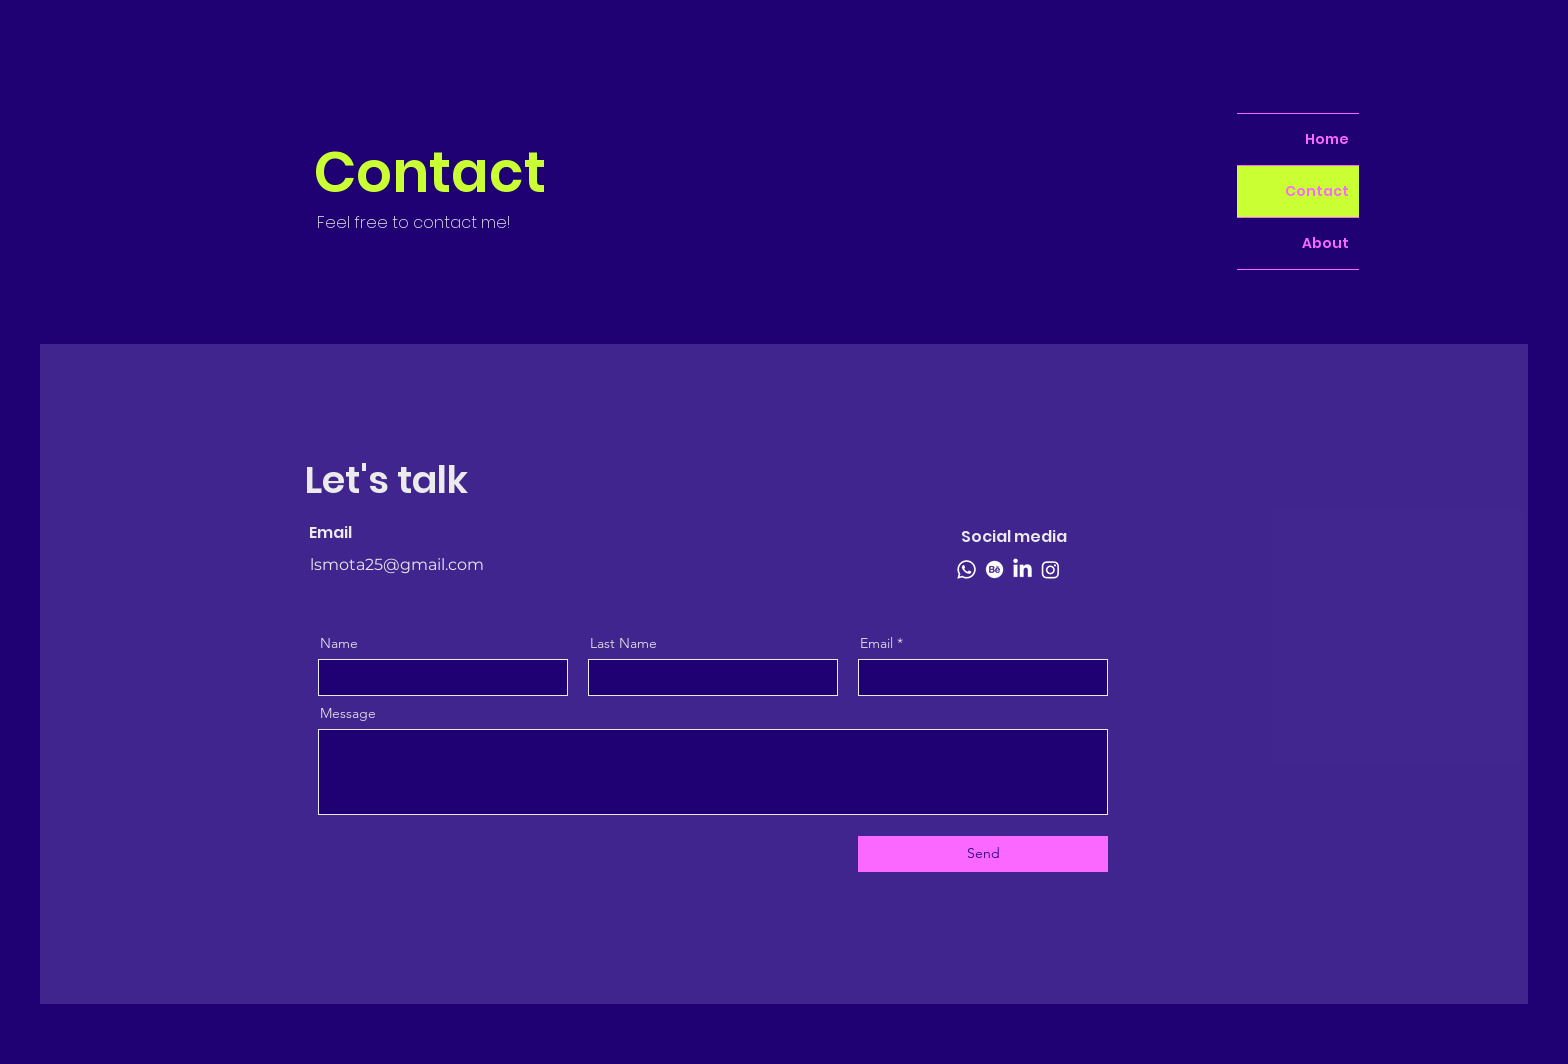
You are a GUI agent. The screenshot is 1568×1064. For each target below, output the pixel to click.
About (1325, 243)
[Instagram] (1050, 569)
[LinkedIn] (1022, 569)
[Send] (983, 854)
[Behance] (994, 569)
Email (876, 643)
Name (339, 643)
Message (348, 713)
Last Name (623, 643)
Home (1327, 139)
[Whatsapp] (966, 569)
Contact (1317, 191)
